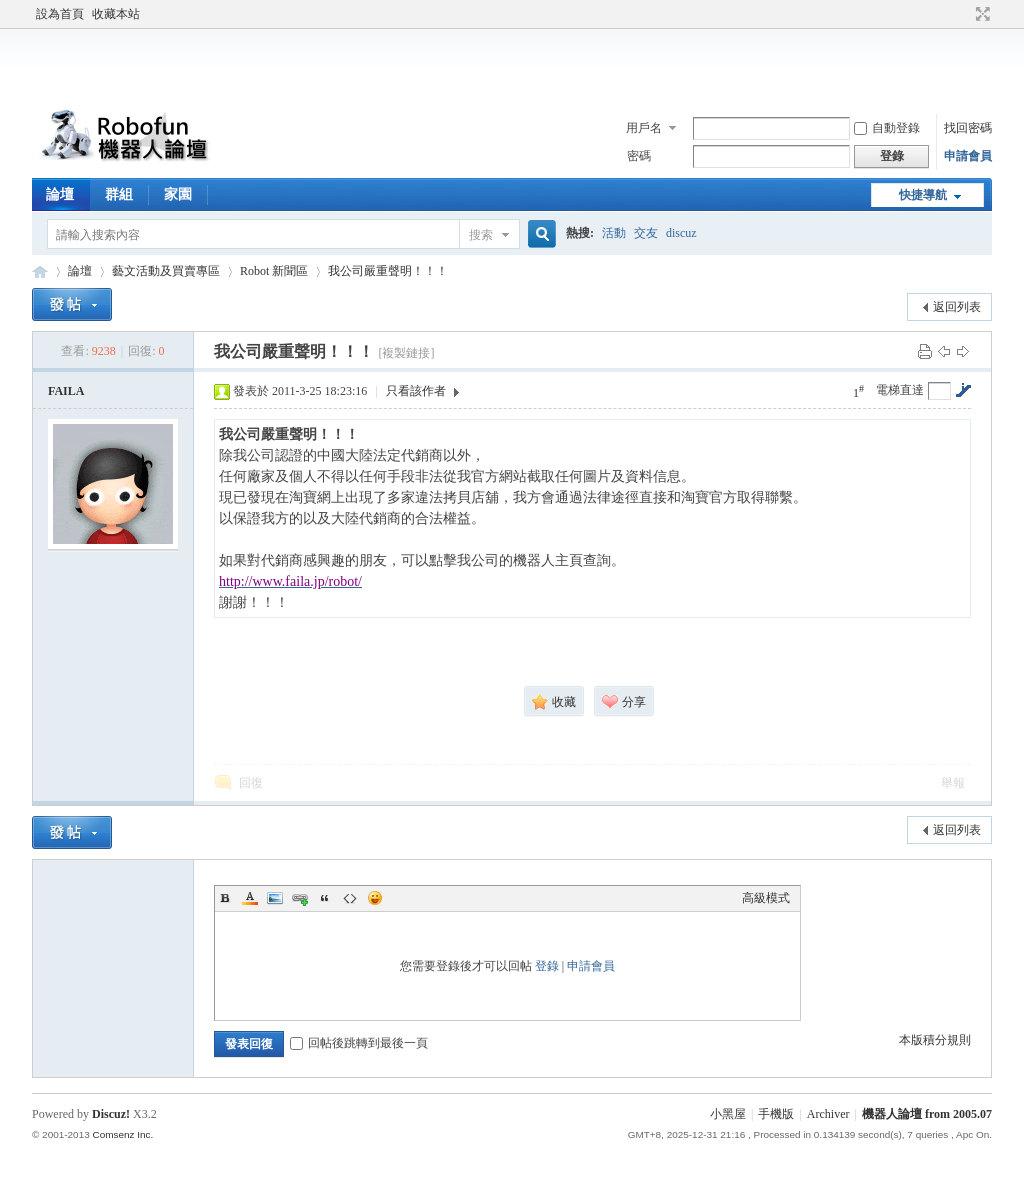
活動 (614, 233)
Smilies (375, 898)
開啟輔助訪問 (964, 14)
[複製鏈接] (406, 353)
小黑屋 (728, 1114)
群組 (119, 194)
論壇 (60, 194)
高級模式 (766, 898)
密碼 (639, 156)
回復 (251, 783)
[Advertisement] (512, 64)
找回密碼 (968, 128)
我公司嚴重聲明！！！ (388, 271)
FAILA (66, 391)
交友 (646, 233)
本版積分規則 (935, 1040)
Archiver (828, 1114)
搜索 (481, 235)
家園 (178, 194)
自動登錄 (887, 128)
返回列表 (957, 307)
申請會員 (968, 156)
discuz (681, 233)
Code (350, 898)
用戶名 (644, 128)
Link (300, 898)
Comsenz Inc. (122, 1134)
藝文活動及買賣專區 (166, 271)
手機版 (776, 1114)
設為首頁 (60, 14)
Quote (325, 898)
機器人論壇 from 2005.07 (927, 1114)
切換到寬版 (980, 14)
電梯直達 (900, 390)
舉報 (953, 783)
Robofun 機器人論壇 (40, 271)
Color (250, 898)
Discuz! (111, 1114)
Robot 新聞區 (274, 271)
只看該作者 (416, 391)
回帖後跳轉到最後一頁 (359, 1043)
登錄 (547, 966)
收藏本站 (116, 14)
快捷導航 (923, 195)
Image (275, 898)
